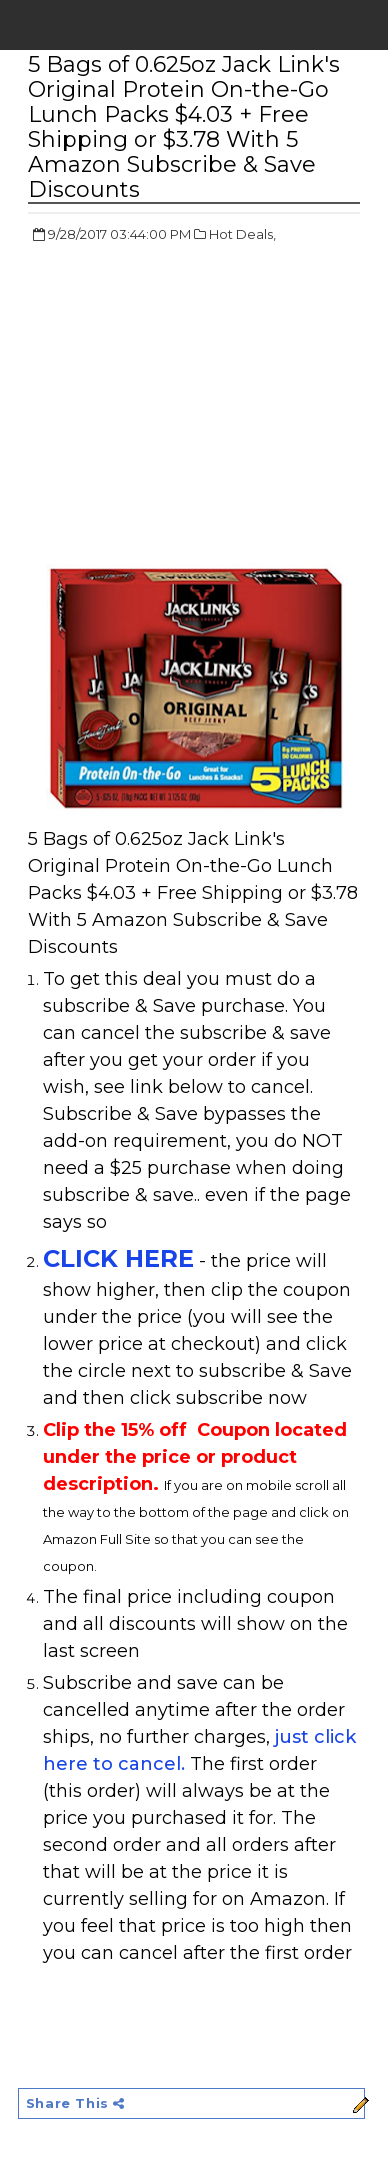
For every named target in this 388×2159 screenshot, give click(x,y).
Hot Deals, (242, 234)
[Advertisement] (196, 405)
